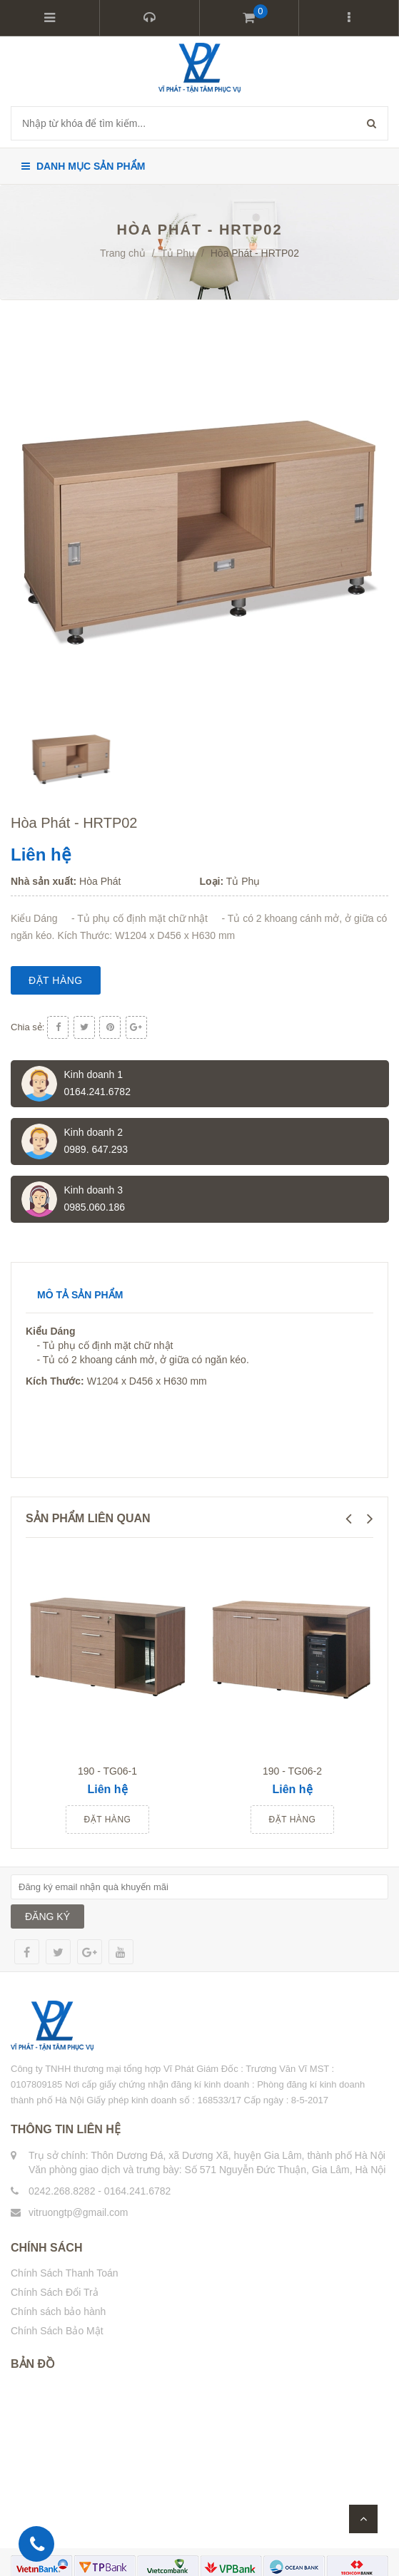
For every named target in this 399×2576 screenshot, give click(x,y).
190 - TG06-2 (292, 1771)
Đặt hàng (56, 980)
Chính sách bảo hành (58, 2311)
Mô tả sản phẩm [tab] (80, 1294)
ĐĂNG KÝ (47, 1916)
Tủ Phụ (178, 253)
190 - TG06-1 (107, 1771)
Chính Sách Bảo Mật (57, 2330)
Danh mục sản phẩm (83, 166)
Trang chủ (123, 253)
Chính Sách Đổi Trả (55, 2292)
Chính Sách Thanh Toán (64, 2273)
